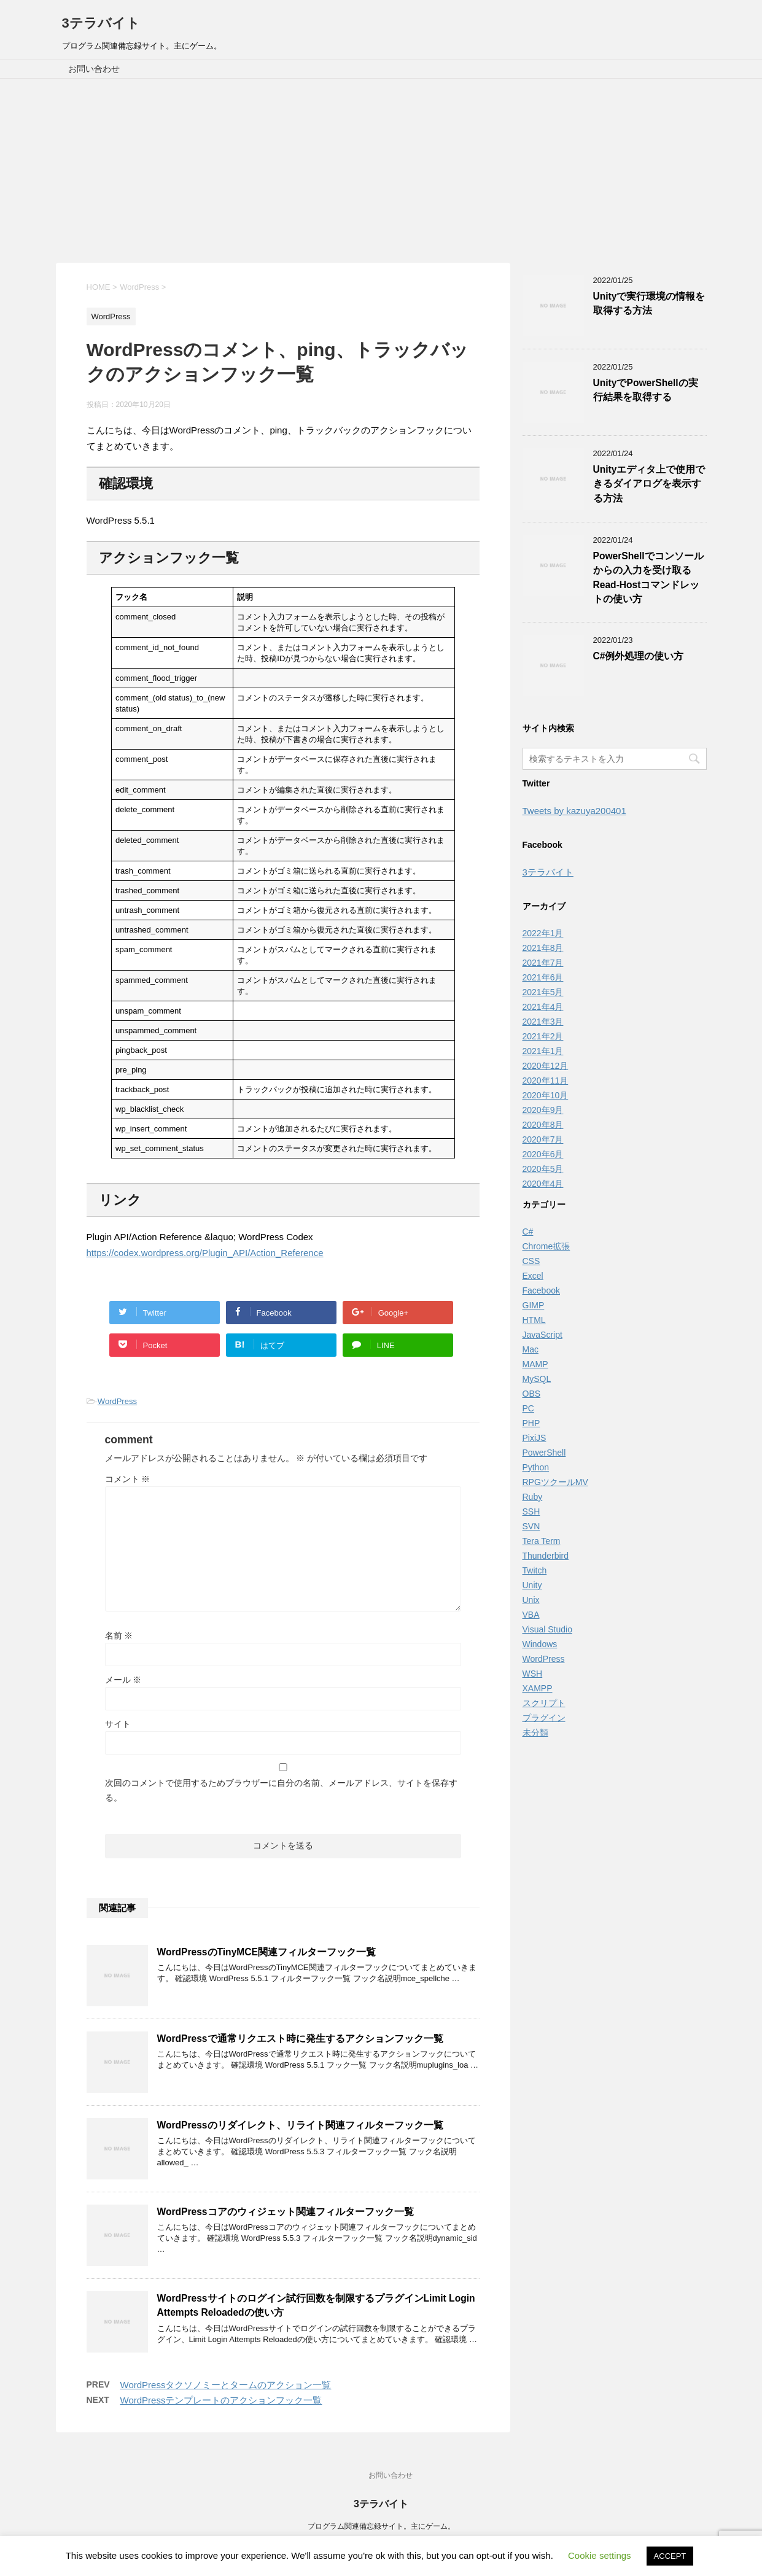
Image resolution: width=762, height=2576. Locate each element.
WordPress (117, 1401)
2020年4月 (543, 1184)
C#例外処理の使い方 (638, 656)
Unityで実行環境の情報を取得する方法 (649, 303)
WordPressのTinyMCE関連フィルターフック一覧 (266, 1952)
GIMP (534, 1305)
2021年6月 (543, 977)
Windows (540, 1644)
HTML (534, 1320)
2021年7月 (543, 963)
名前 (119, 1635)
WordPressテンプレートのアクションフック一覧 (221, 2400)
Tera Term (542, 1541)
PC (528, 1408)
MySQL (537, 1379)
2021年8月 (543, 948)
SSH (531, 1511)
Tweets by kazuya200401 (574, 810)
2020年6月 (543, 1154)
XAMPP (538, 1688)
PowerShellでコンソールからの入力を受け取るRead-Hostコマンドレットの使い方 (648, 577)
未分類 (535, 1732)
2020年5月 (543, 1169)
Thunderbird (546, 1556)
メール (123, 1680)
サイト (118, 1724)
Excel (533, 1276)
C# (528, 1231)
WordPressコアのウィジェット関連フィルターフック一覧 (285, 2211)
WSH (533, 1673)
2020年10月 (546, 1095)
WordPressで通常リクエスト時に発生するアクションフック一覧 (300, 2038)
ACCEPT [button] (670, 2556)
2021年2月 (543, 1036)
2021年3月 (543, 1021)
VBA (531, 1615)
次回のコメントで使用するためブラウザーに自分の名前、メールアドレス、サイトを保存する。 (281, 1790)
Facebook (541, 1290)
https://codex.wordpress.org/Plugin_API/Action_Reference (205, 1252)
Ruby (533, 1497)
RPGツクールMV (555, 1482)
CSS (531, 1261)
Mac (530, 1349)
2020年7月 (543, 1139)
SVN (531, 1526)
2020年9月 (543, 1110)
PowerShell (544, 1452)
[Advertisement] (381, 171)
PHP (531, 1423)
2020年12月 (546, 1066)
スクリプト (544, 1703)
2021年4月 (543, 1007)
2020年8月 (543, 1125)
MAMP (535, 1364)
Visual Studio (547, 1629)
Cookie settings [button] (599, 2555)
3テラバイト (101, 23)
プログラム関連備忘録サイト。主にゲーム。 (381, 2526)
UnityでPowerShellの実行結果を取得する (645, 390)
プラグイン (544, 1718)
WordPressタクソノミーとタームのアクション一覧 (226, 2385)
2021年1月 (543, 1051)
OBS (532, 1394)
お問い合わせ (94, 69)
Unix (531, 1600)
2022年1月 (543, 933)
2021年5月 (543, 992)
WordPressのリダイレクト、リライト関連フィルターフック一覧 (300, 2125)
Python (536, 1467)
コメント (127, 1479)
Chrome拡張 (546, 1246)
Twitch (535, 1570)
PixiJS (534, 1438)
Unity (532, 1585)
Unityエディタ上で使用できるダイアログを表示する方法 (649, 483)
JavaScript (542, 1335)
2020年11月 (546, 1080)
